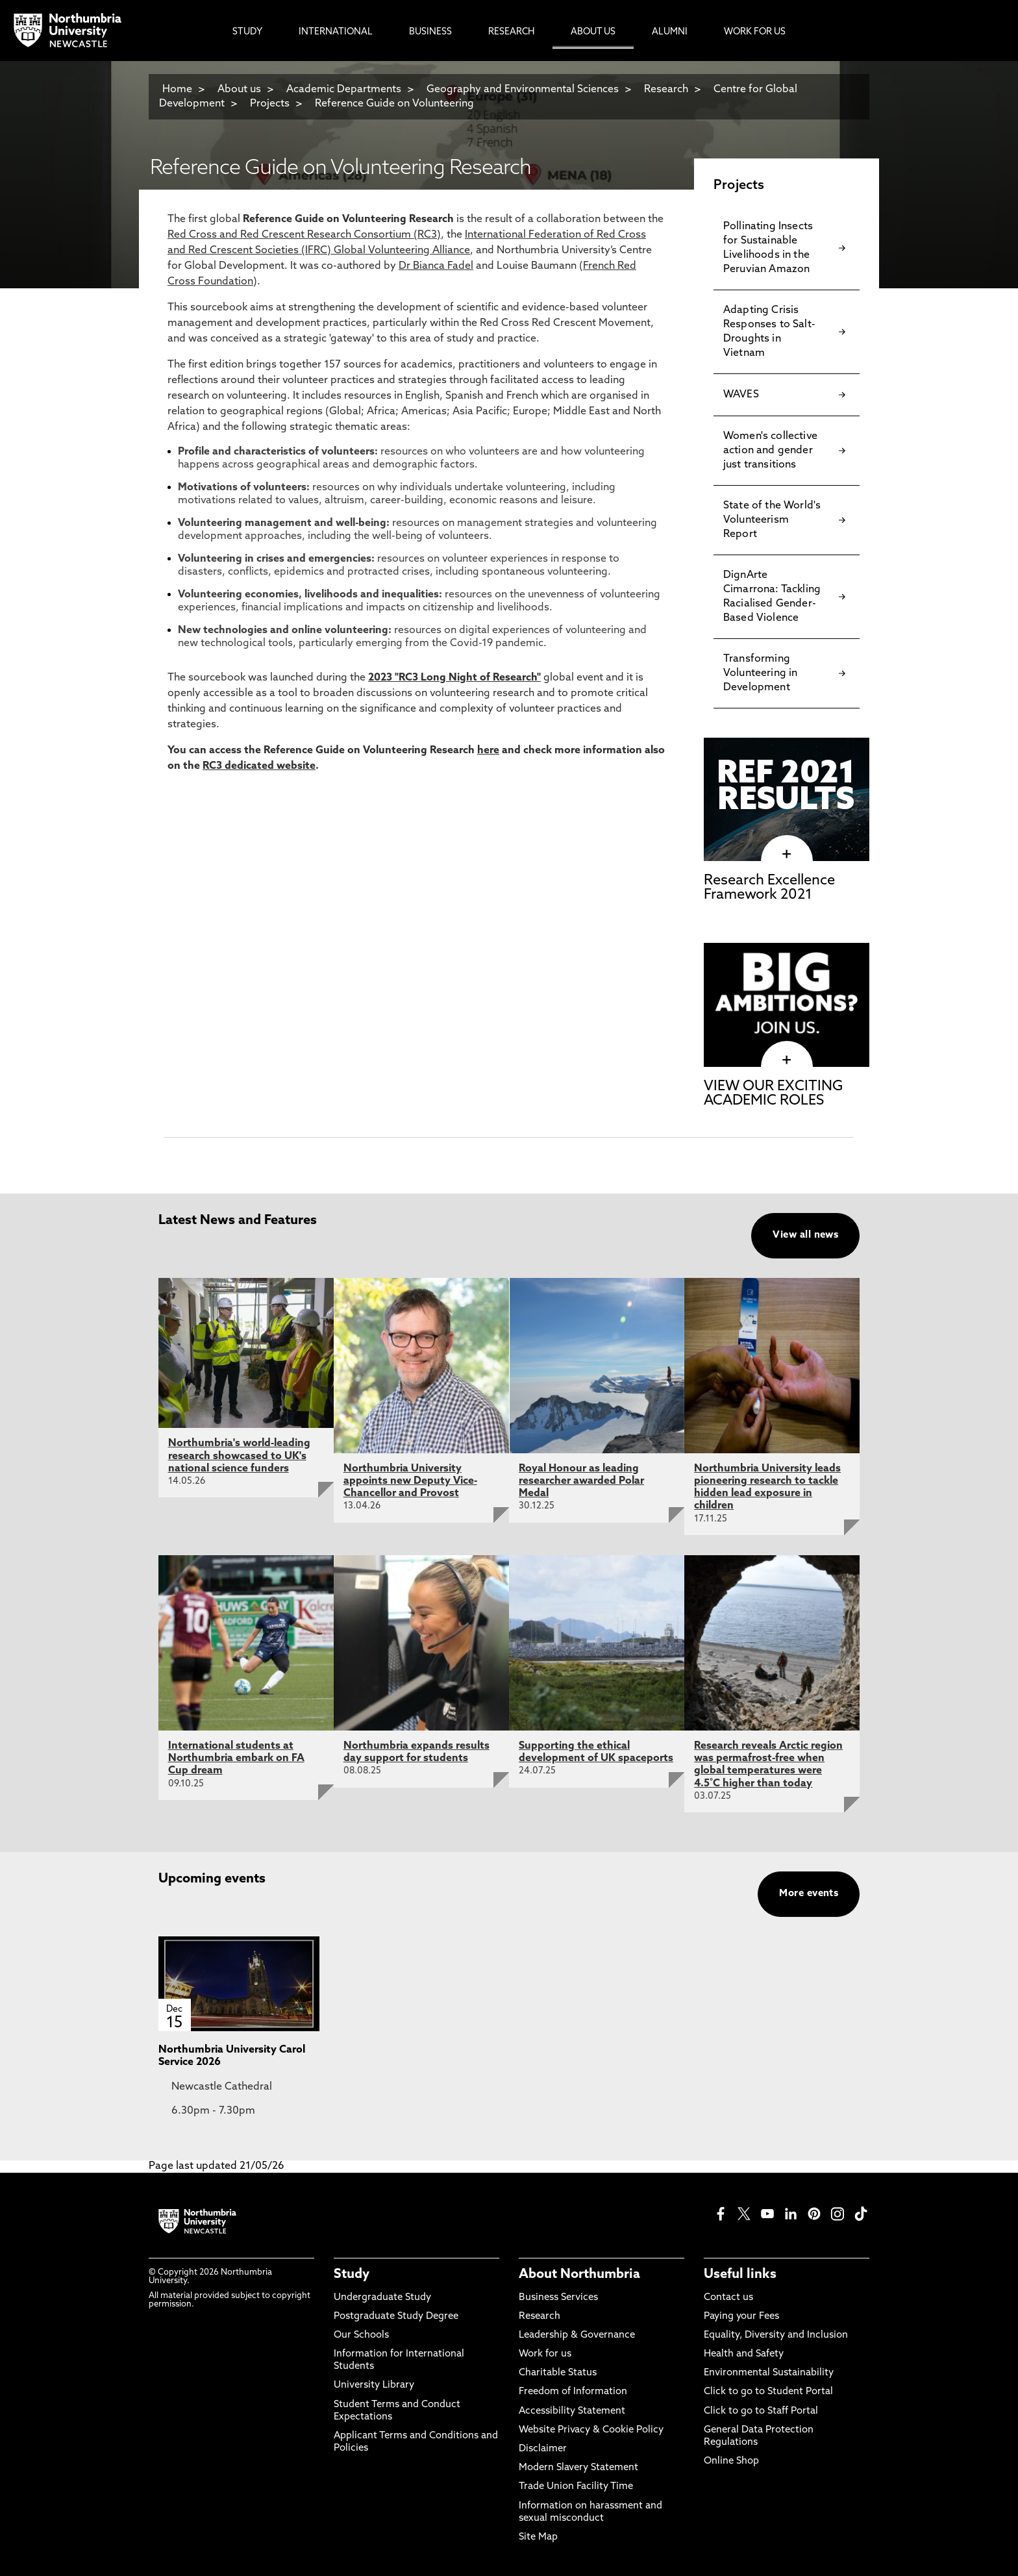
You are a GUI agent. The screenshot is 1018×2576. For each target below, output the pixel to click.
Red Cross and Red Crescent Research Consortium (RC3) (304, 235)
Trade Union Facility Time (576, 2487)
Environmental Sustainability (769, 2373)
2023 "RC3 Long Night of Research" (454, 678)
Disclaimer (543, 2449)
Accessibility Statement (572, 2411)
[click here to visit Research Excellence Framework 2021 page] (786, 854)
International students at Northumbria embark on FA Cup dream (236, 1758)
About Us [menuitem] (593, 32)
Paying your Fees (741, 2316)
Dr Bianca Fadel (436, 266)
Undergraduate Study (382, 2298)
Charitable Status (558, 2373)
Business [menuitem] (430, 32)
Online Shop (731, 2461)
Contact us (728, 2298)
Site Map (538, 2537)
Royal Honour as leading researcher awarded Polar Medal (581, 1481)
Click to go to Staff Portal (761, 2411)
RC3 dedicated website (259, 766)
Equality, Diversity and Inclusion (776, 2335)
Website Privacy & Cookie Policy (591, 2430)
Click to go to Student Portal (768, 2392)
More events (808, 1894)
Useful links (740, 2274)
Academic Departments (343, 89)
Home (177, 89)
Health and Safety (744, 2354)
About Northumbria (579, 2274)
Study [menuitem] (247, 32)
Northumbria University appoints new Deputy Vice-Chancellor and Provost (410, 1481)
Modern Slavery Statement (578, 2468)
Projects (270, 104)
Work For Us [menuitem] (755, 32)
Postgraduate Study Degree (396, 2316)
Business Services (558, 2298)
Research (666, 89)
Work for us (545, 2354)
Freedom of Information (573, 2392)
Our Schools (361, 2335)
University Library (374, 2385)
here (488, 750)
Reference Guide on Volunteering (394, 104)
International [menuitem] (336, 32)
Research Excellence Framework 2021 (769, 888)
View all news (805, 1235)
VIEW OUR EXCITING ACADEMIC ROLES (773, 1093)
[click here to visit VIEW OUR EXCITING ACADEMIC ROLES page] (786, 1060)
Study (351, 2274)
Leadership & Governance (577, 2335)
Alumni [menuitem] (670, 32)
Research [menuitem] (511, 32)
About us (239, 89)
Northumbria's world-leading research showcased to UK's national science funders (239, 1455)
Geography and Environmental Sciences (523, 89)
